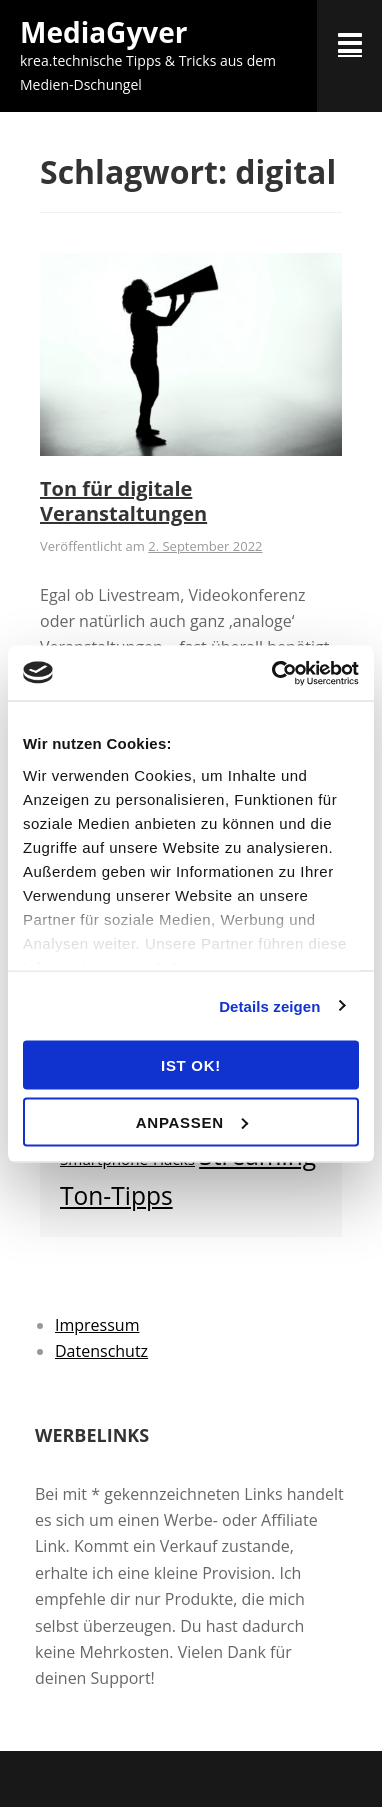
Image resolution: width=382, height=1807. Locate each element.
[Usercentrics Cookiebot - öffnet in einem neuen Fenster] (273, 673)
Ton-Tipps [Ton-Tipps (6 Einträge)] (116, 1195)
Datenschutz (101, 1351)
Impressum (97, 1325)
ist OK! (191, 1065)
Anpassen (192, 1121)
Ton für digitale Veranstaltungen (123, 501)
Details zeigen (269, 1005)
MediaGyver (104, 32)
